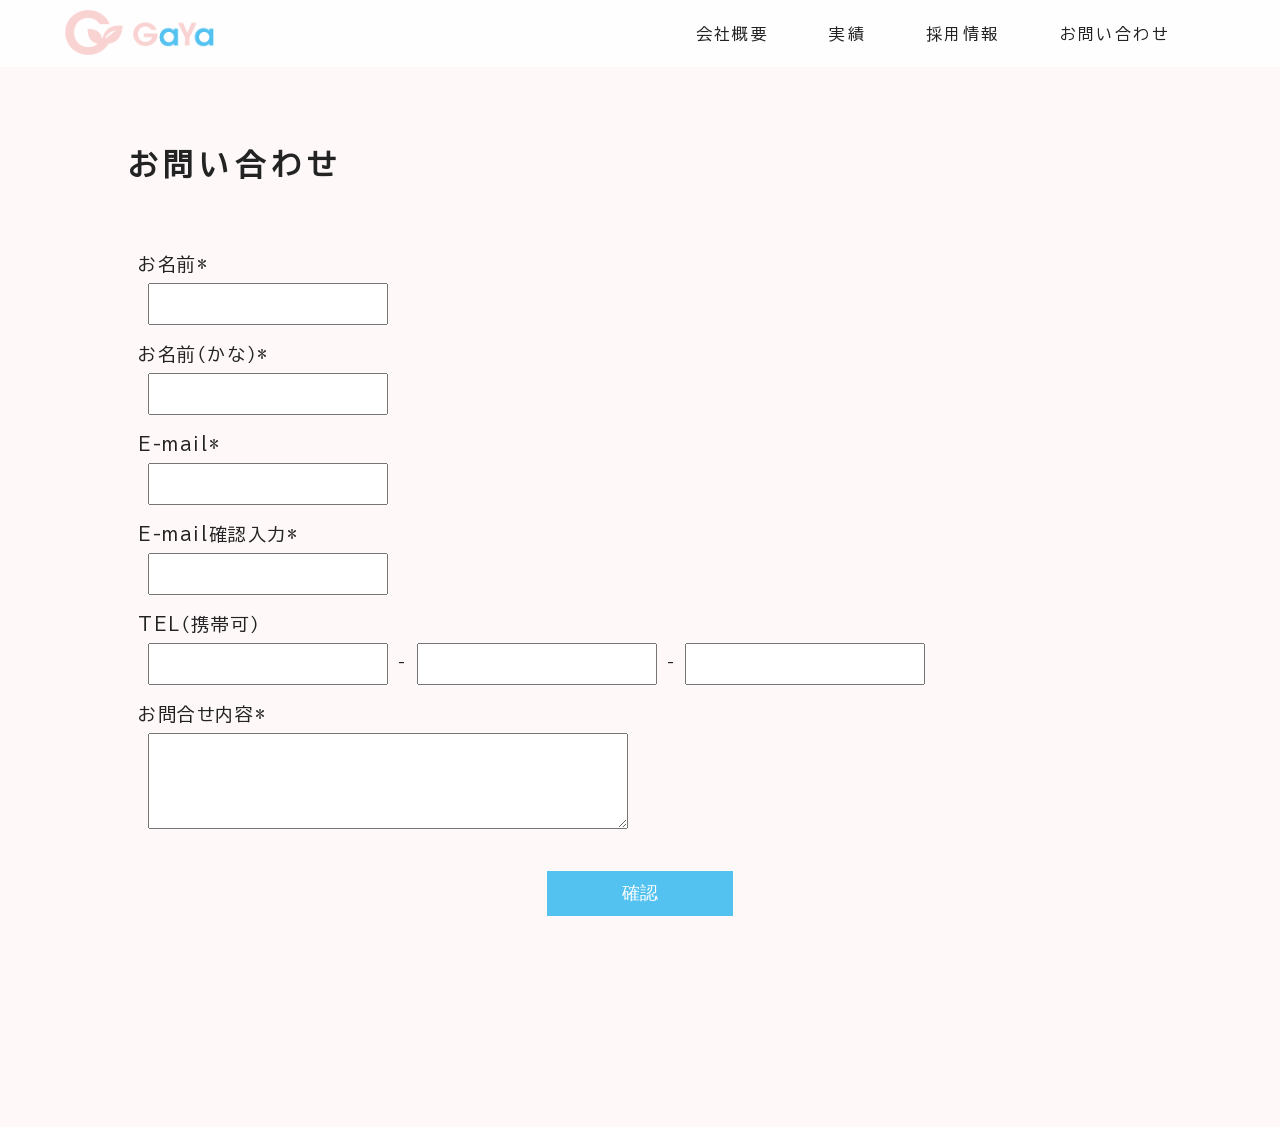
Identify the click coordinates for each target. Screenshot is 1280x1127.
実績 (847, 34)
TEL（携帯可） (199, 624)
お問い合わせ (1115, 34)
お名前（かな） (203, 354)
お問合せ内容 (202, 714)
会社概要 (733, 34)
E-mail (179, 444)
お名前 (173, 264)
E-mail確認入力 (218, 534)
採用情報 (963, 34)
